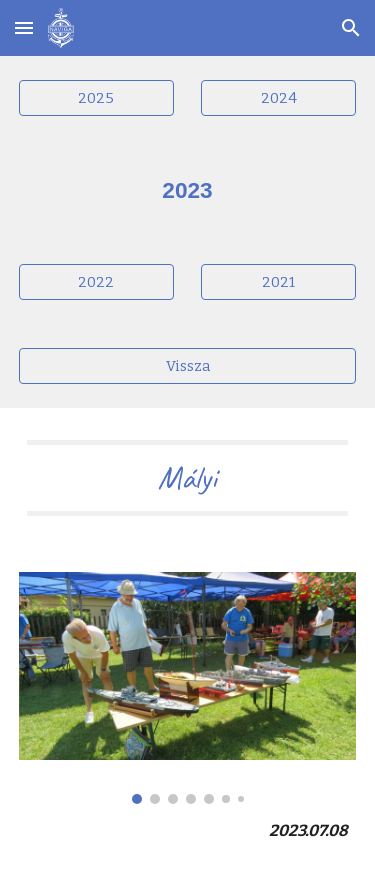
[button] (24, 27)
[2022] (96, 282)
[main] (188, 190)
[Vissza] (188, 366)
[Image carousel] (188, 688)
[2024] (278, 97)
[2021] (278, 282)
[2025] (96, 97)
